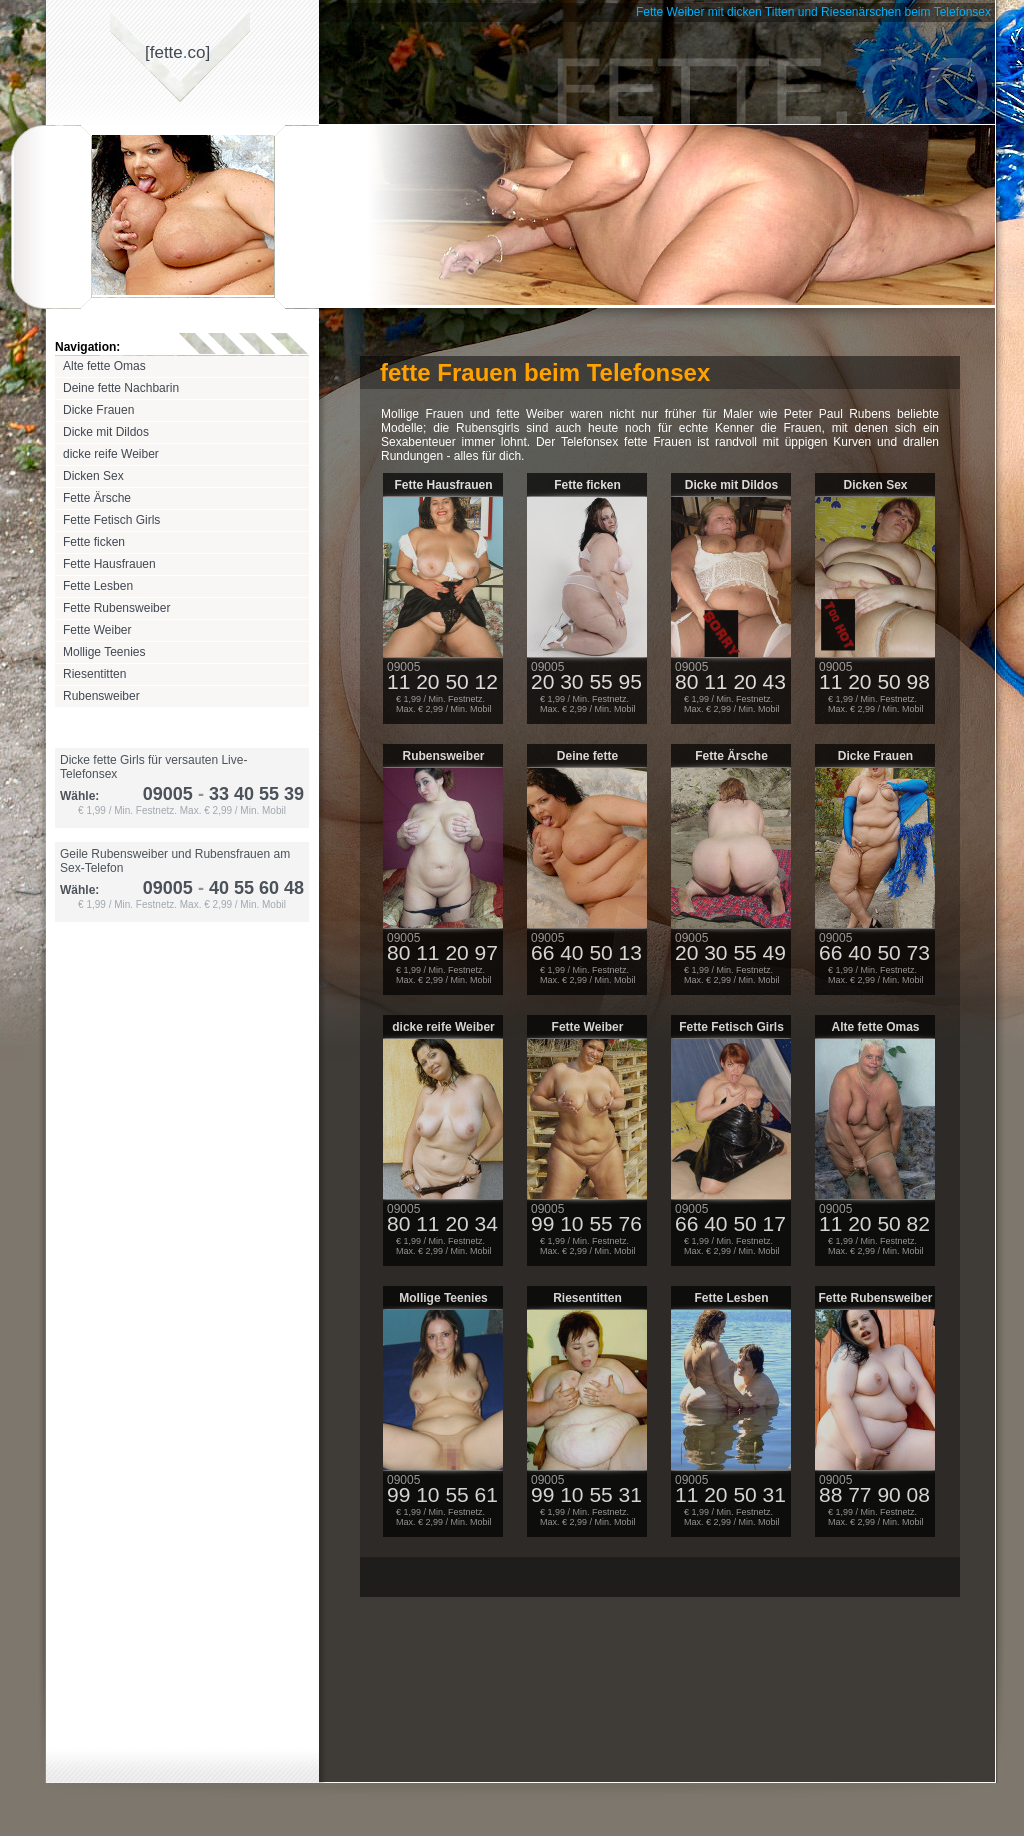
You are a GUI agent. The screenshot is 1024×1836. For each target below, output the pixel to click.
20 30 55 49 (730, 952)
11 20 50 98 (874, 681)
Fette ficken (94, 542)
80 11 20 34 (442, 1223)
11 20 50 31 (730, 1494)
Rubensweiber (101, 696)
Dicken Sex (93, 476)
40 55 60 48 (248, 888)
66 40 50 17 (730, 1223)
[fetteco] (177, 52)
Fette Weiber (97, 630)
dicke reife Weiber (111, 454)
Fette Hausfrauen (109, 564)
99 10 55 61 (442, 1494)
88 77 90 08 (874, 1494)
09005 (168, 794)
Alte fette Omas (104, 366)
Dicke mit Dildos (106, 432)
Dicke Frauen (98, 410)
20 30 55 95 (586, 681)
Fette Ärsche (97, 498)
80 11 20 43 (730, 681)
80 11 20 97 (442, 952)
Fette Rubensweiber (116, 608)
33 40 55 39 (248, 794)
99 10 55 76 (586, 1223)
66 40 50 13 (586, 952)
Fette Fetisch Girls (111, 520)
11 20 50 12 (442, 681)
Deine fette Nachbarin (121, 388)
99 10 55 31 (586, 1494)
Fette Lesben (98, 586)
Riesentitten (94, 674)
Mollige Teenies (104, 652)
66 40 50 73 (874, 952)
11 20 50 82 (874, 1223)
